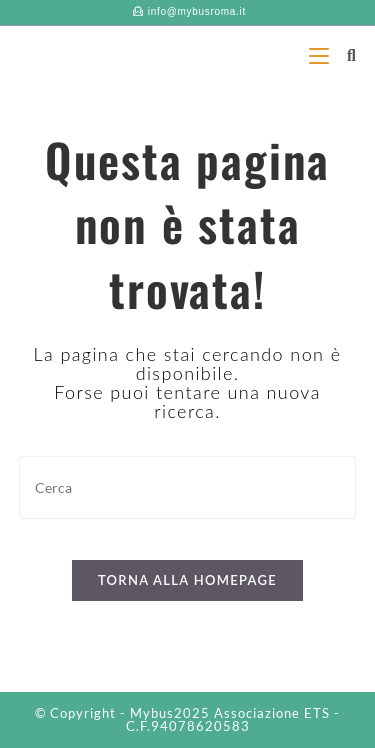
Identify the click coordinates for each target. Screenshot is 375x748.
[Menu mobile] (320, 54)
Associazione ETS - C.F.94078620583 (233, 719)
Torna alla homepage (187, 580)
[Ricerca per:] (344, 54)
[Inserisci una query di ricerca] (188, 487)
